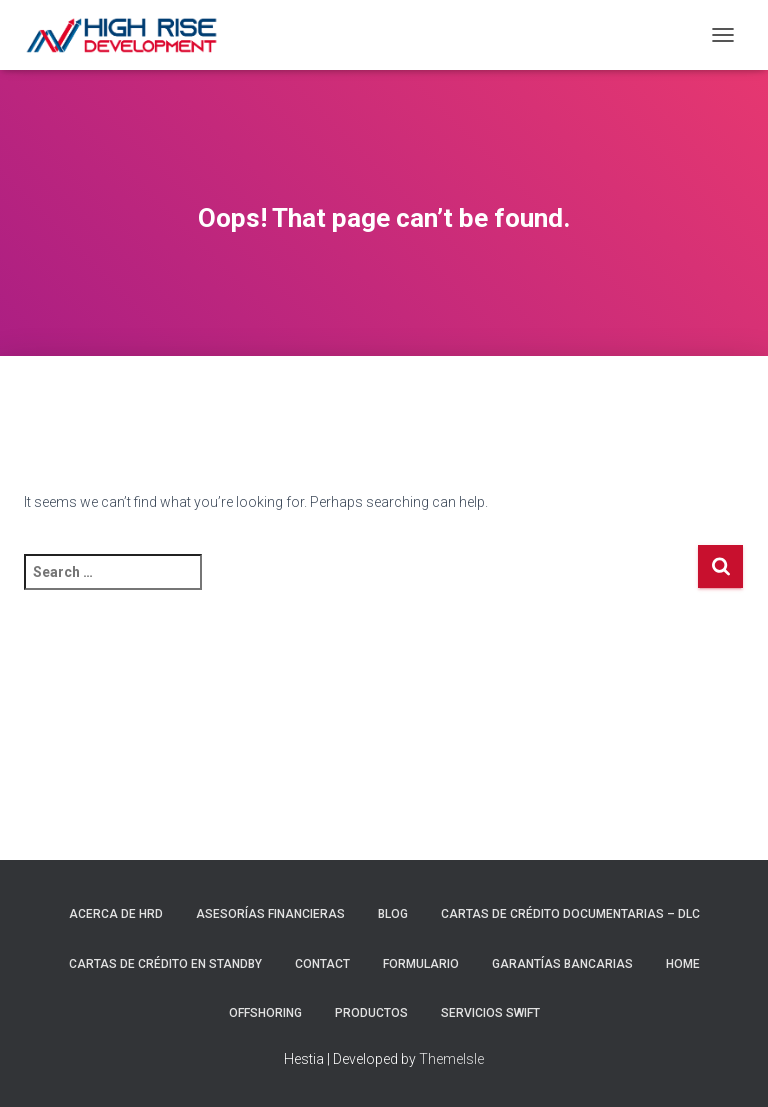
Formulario (421, 964)
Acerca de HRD (116, 914)
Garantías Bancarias (562, 964)
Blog (393, 914)
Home (683, 964)
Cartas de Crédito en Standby (165, 964)
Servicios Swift (490, 1013)
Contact (322, 964)
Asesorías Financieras (270, 914)
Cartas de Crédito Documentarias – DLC (570, 914)
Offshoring (265, 1013)
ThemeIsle (451, 1059)
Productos (371, 1013)
